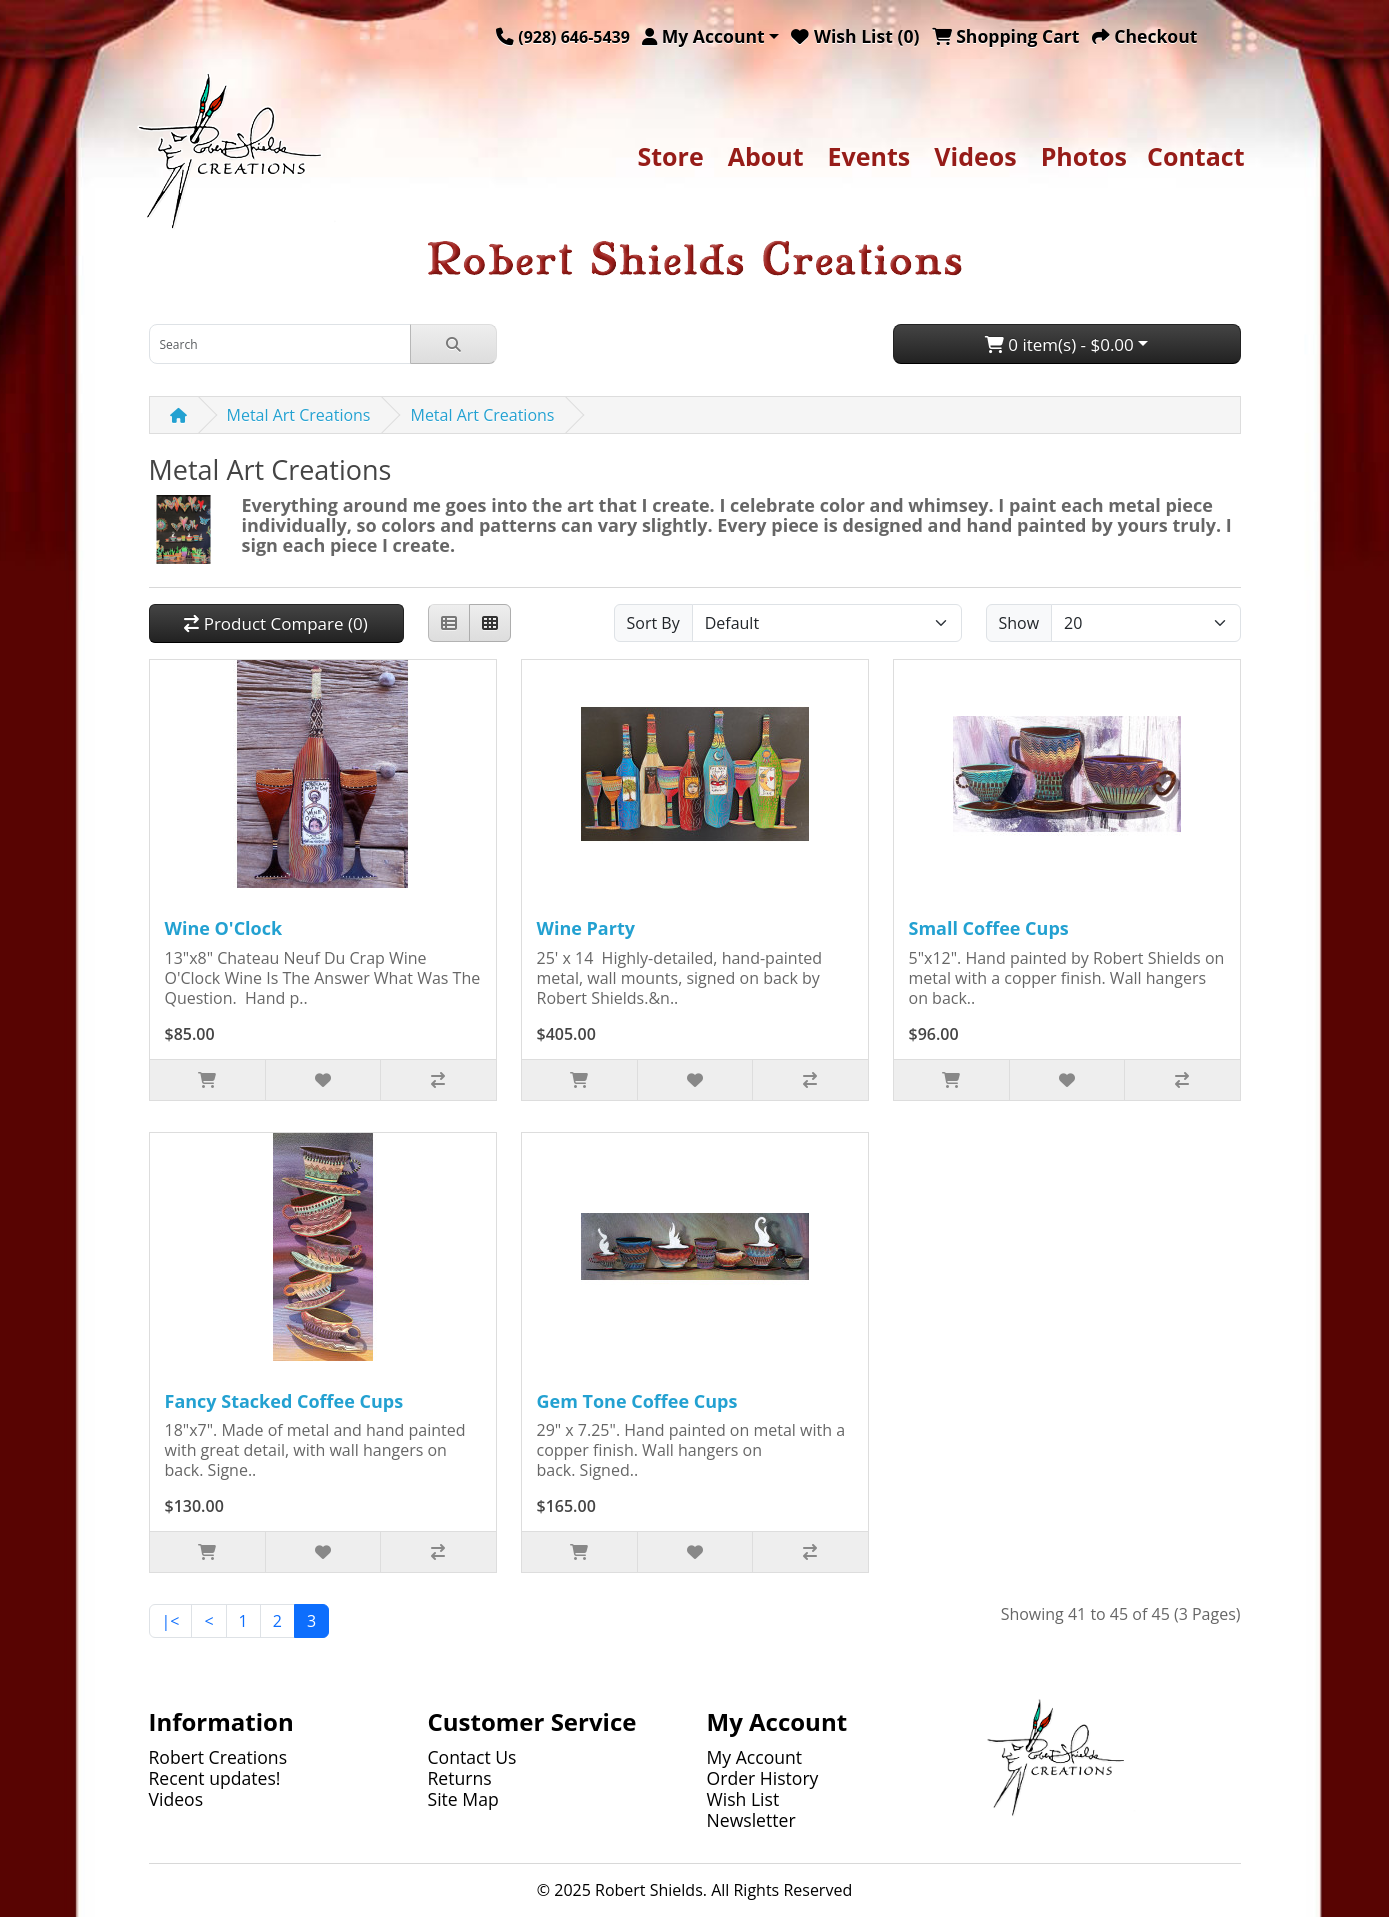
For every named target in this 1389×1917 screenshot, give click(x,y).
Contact (1196, 156)
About (766, 156)
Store (670, 156)
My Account (755, 1757)
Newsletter (751, 1820)
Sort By (653, 623)
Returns (460, 1778)
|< (171, 1621)
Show (1019, 623)
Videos (975, 156)
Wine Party (586, 928)
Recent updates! (215, 1778)
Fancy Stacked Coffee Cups (284, 1401)
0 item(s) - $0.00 (1059, 344)
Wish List (743, 1799)
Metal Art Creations (299, 415)
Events (869, 156)
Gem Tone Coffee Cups (637, 1401)
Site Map (463, 1799)
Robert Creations (218, 1757)
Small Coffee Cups (989, 928)
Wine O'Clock (224, 928)
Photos (1084, 156)
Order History (763, 1778)
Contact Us (472, 1757)
